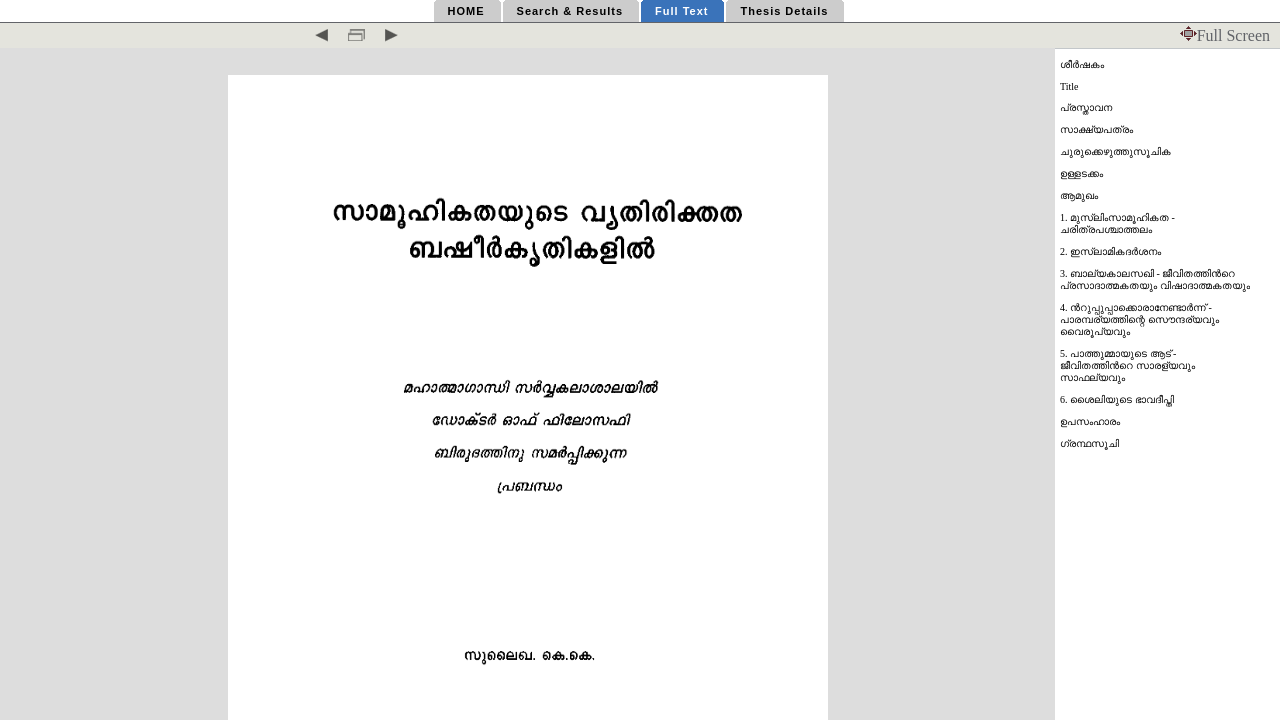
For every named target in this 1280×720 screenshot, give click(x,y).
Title (1069, 86)
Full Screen (1225, 35)
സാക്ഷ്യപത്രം (1096, 129)
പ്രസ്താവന (1086, 107)
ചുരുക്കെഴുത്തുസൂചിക (1115, 151)
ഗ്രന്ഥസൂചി (1089, 443)
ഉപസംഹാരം (1090, 421)
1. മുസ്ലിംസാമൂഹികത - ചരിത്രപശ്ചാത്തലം (1117, 223)
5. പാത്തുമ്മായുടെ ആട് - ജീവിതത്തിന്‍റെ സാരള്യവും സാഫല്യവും (1127, 365)
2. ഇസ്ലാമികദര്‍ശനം (1110, 251)
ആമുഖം (1079, 195)
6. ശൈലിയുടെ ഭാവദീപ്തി (1117, 399)
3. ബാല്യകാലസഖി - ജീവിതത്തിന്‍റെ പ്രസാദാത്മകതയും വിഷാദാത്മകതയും (1155, 279)
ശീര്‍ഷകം (1082, 64)
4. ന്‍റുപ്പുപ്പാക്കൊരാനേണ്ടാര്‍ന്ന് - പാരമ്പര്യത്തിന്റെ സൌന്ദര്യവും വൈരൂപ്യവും (1139, 319)
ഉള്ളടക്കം (1081, 173)
